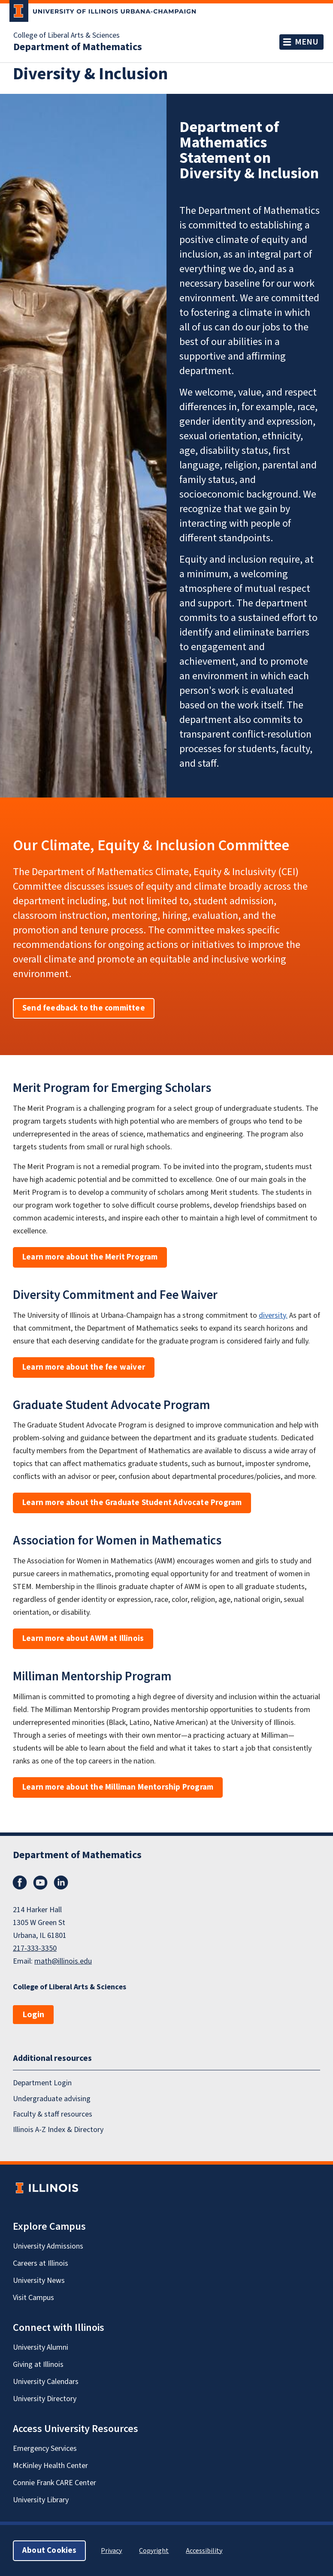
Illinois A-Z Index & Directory (58, 2129)
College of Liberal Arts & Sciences (66, 35)
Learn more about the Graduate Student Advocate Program (132, 1502)
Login (33, 2015)
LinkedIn (60, 1882)
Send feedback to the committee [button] (83, 1008)
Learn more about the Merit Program (89, 1257)
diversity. (273, 1315)
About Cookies (49, 2550)
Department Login (42, 2083)
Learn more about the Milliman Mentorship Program (117, 1787)
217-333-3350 (35, 1948)
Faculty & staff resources (52, 2114)
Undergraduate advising (52, 2098)
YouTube (40, 1882)
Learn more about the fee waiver (83, 1367)
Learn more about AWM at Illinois (83, 1638)
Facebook (19, 1882)
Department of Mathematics (77, 47)
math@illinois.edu (63, 1961)
